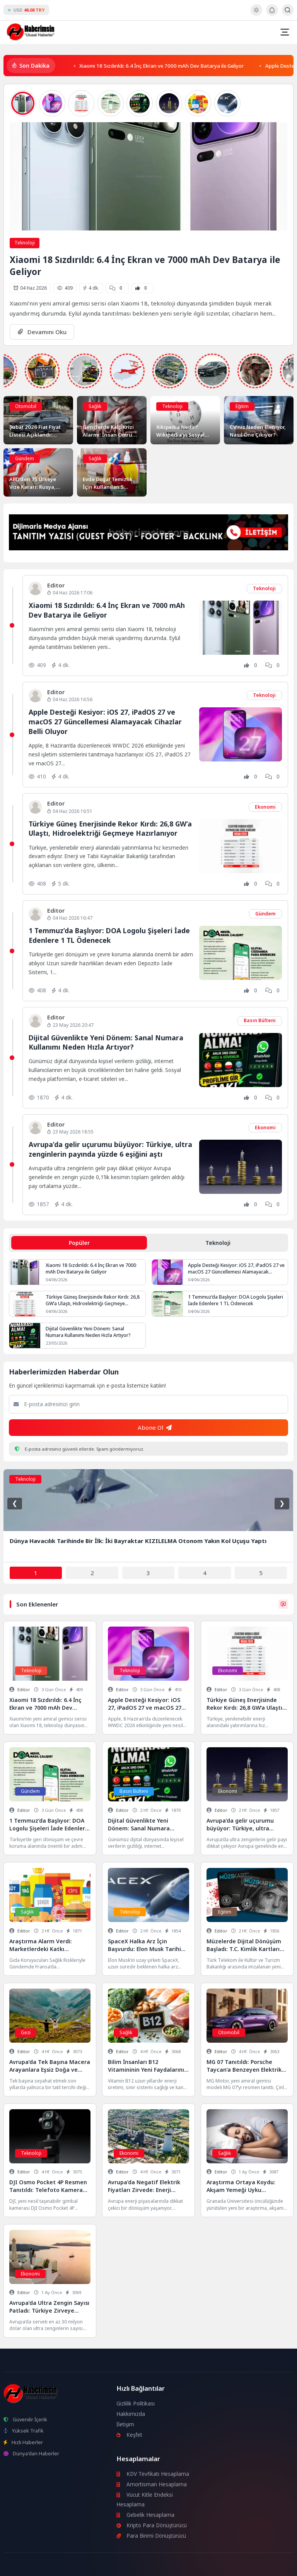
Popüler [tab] (79, 1242)
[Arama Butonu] (287, 9)
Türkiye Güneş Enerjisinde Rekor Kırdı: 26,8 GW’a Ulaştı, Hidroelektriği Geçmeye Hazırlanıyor (110, 828)
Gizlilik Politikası (135, 2403)
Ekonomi (265, 807)
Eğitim (242, 406)
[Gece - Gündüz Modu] (256, 13)
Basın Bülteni (260, 1020)
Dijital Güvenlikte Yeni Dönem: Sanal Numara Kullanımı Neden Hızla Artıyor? (106, 1042)
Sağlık (95, 406)
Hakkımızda (130, 2413)
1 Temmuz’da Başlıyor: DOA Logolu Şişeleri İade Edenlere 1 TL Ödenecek (109, 935)
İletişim (125, 2424)
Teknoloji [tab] (217, 1242)
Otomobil (25, 406)
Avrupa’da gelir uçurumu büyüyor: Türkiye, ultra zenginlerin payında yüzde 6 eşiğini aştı (110, 1149)
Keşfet (129, 2434)
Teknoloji (24, 242)
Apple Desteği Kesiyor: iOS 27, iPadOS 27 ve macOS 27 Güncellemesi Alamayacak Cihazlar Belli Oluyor (105, 721)
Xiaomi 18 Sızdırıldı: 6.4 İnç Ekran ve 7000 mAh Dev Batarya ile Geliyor (161, 65)
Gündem (24, 458)
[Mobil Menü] (284, 32)
